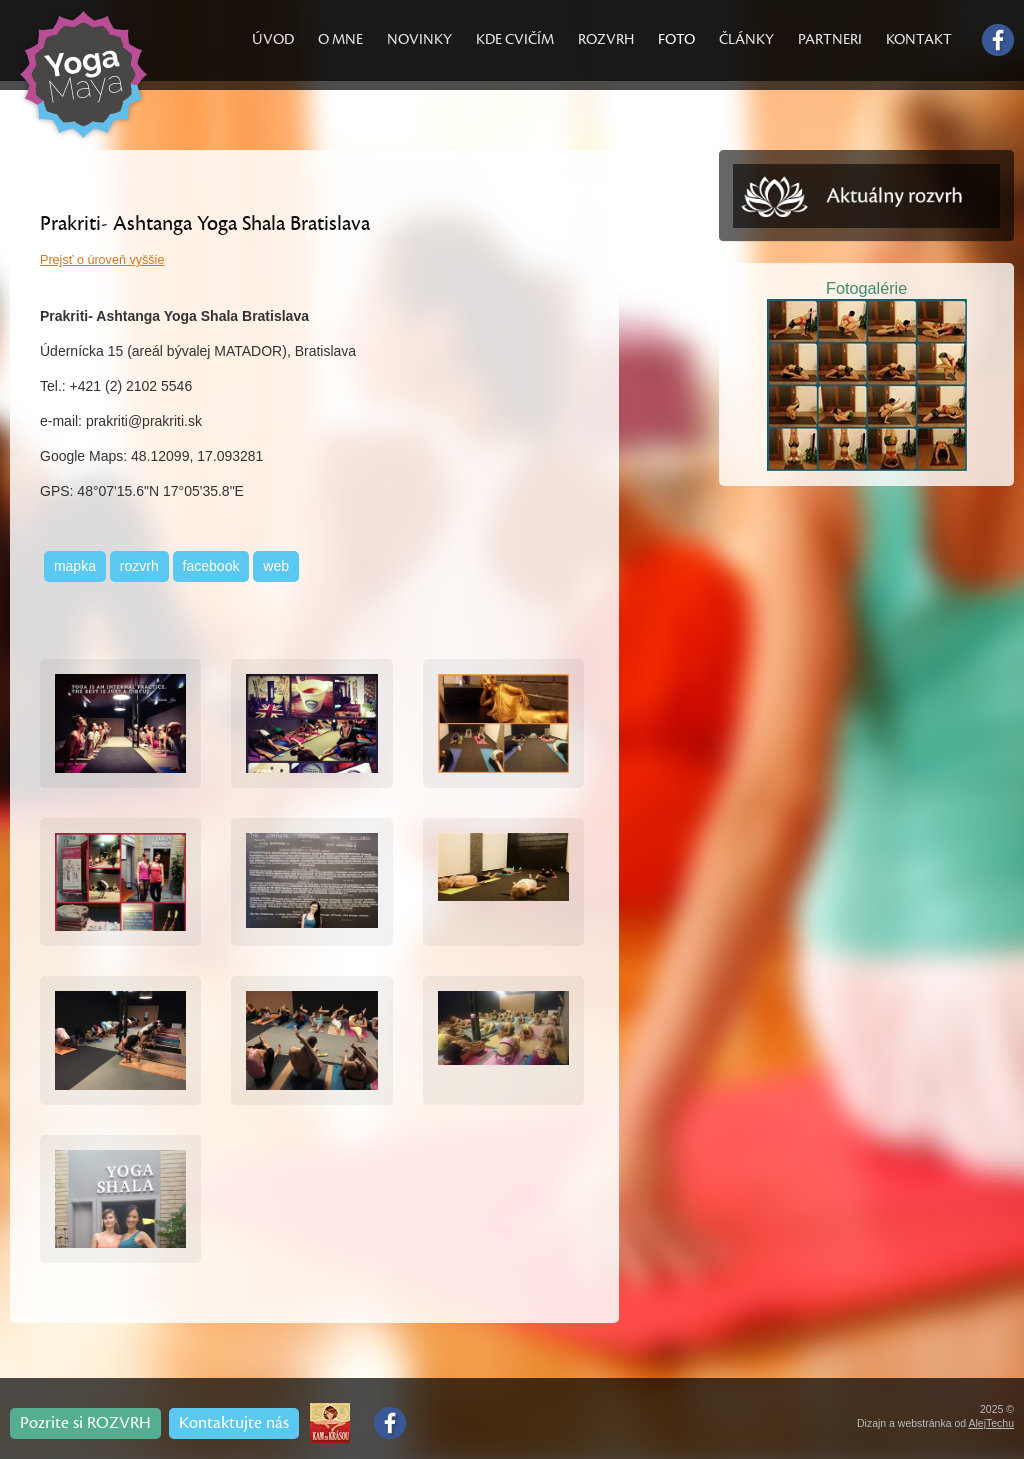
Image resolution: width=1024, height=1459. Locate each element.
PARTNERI (830, 39)
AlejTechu (991, 1423)
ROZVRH (606, 39)
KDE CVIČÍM (515, 39)
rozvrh (139, 566)
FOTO (676, 39)
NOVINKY (419, 39)
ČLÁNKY (746, 39)
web (276, 566)
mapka (75, 566)
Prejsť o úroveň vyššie (102, 260)
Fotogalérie (866, 288)
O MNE (340, 39)
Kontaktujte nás (234, 1423)
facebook (211, 566)
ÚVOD (273, 39)
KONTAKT (919, 39)
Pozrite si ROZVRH (85, 1423)
